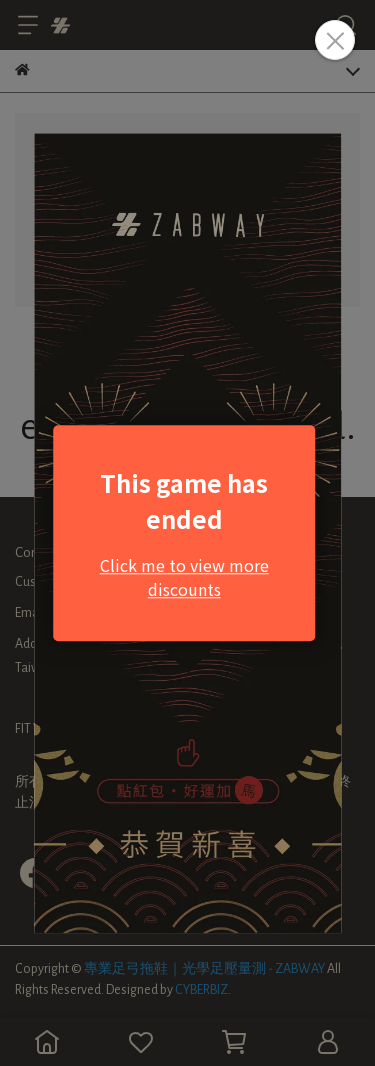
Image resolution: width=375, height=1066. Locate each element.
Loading (188, 533)
